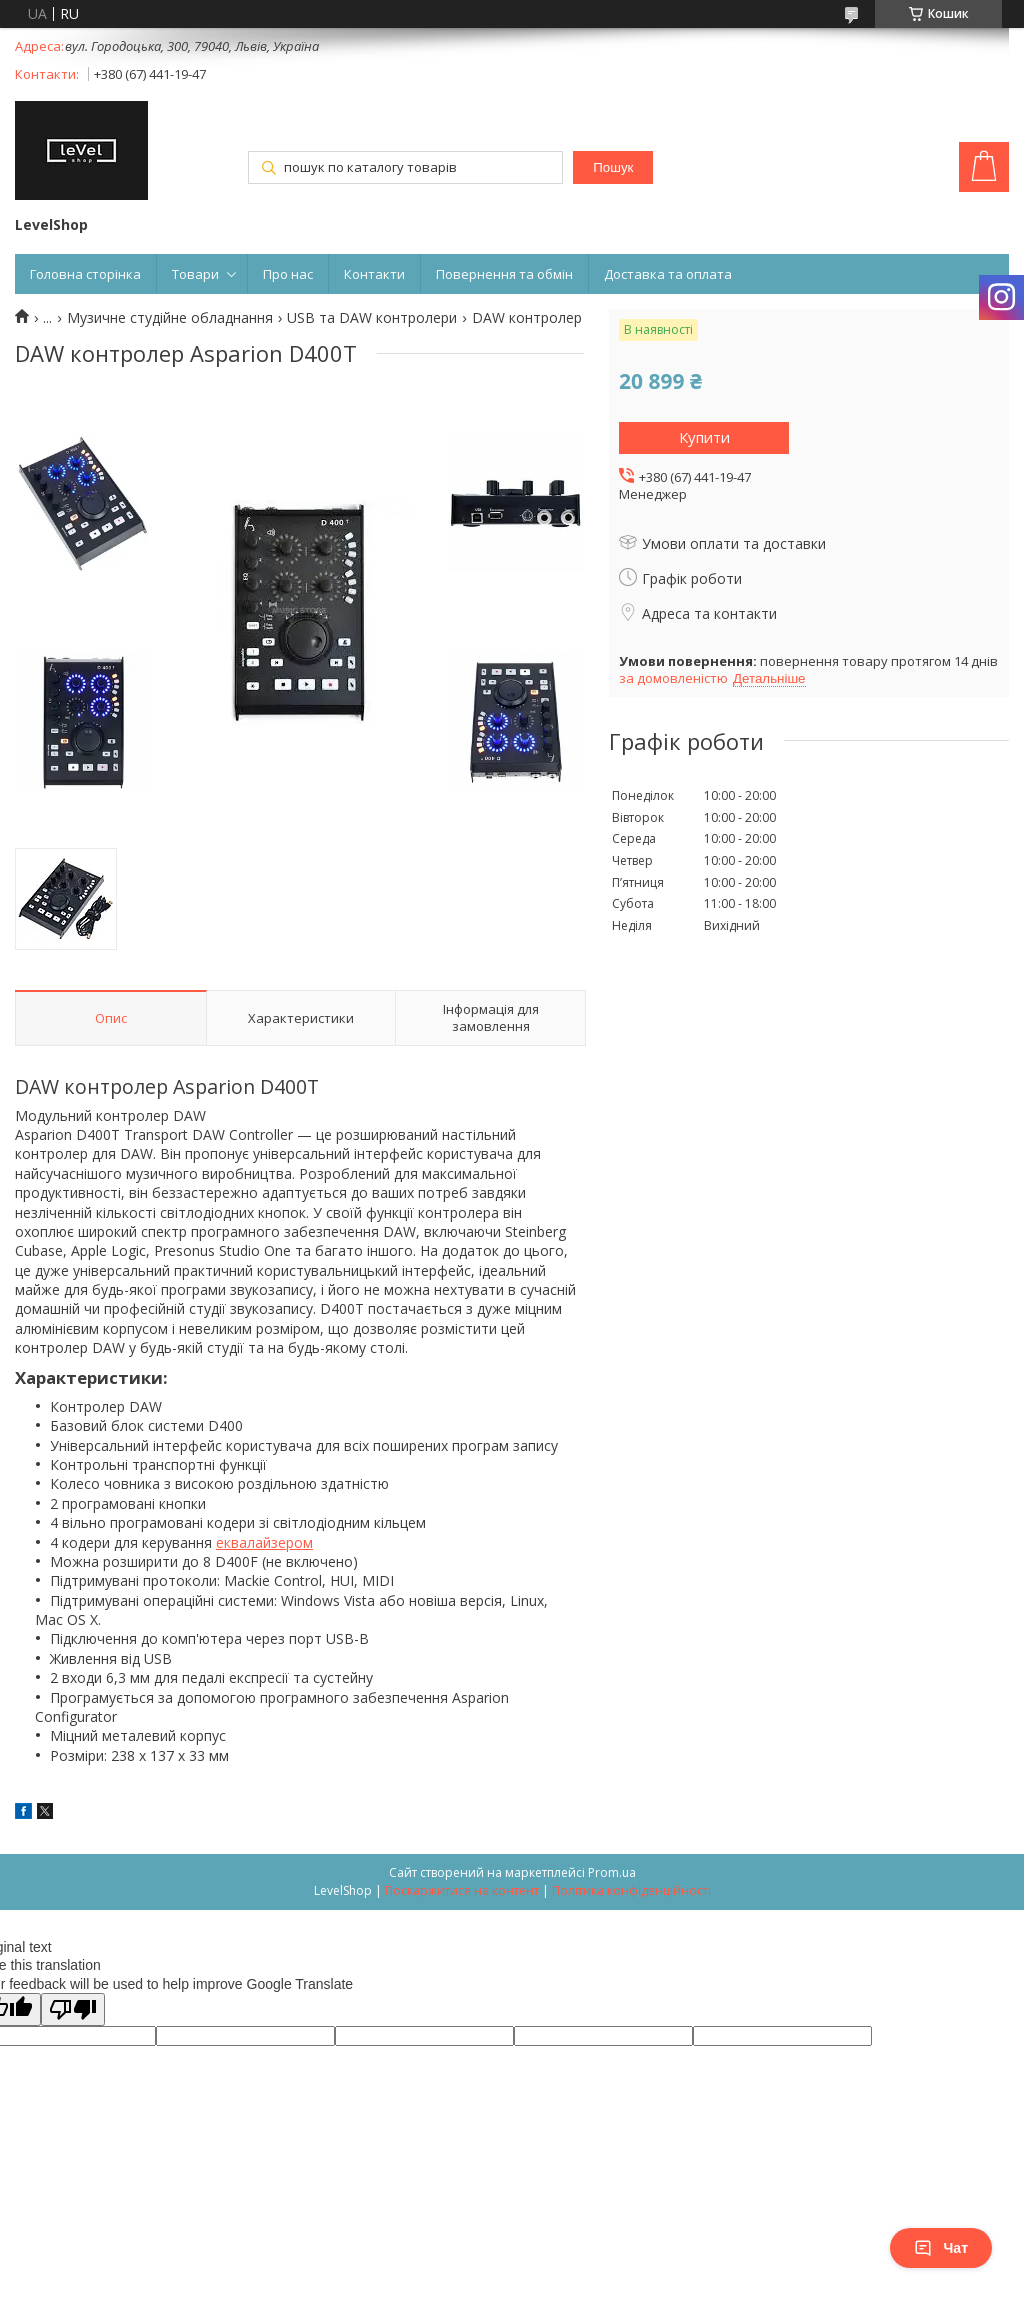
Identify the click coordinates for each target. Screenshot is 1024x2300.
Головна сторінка (85, 274)
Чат (941, 2248)
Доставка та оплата (668, 274)
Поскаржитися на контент (462, 1890)
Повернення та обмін (504, 274)
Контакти (374, 274)
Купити (704, 437)
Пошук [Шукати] (613, 167)
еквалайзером (264, 1542)
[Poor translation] (73, 2009)
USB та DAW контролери (372, 318)
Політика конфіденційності (631, 1890)
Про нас (288, 274)
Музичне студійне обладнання (170, 318)
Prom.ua (612, 1872)
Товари (195, 274)
